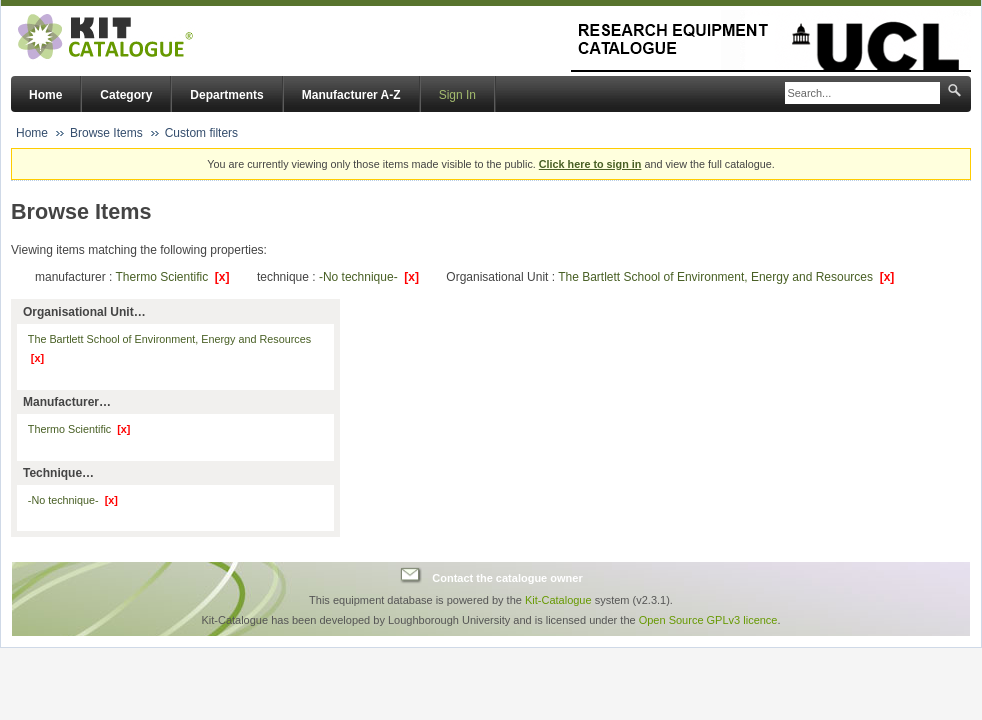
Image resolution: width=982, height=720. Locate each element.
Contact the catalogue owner (507, 578)
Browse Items (106, 133)
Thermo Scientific (172, 277)
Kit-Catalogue (558, 600)
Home (45, 95)
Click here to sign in (590, 164)
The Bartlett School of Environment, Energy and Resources (726, 277)
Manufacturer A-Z (351, 95)
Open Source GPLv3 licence (708, 620)
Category (126, 95)
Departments (226, 95)
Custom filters (201, 133)
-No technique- (369, 277)
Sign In (457, 95)
